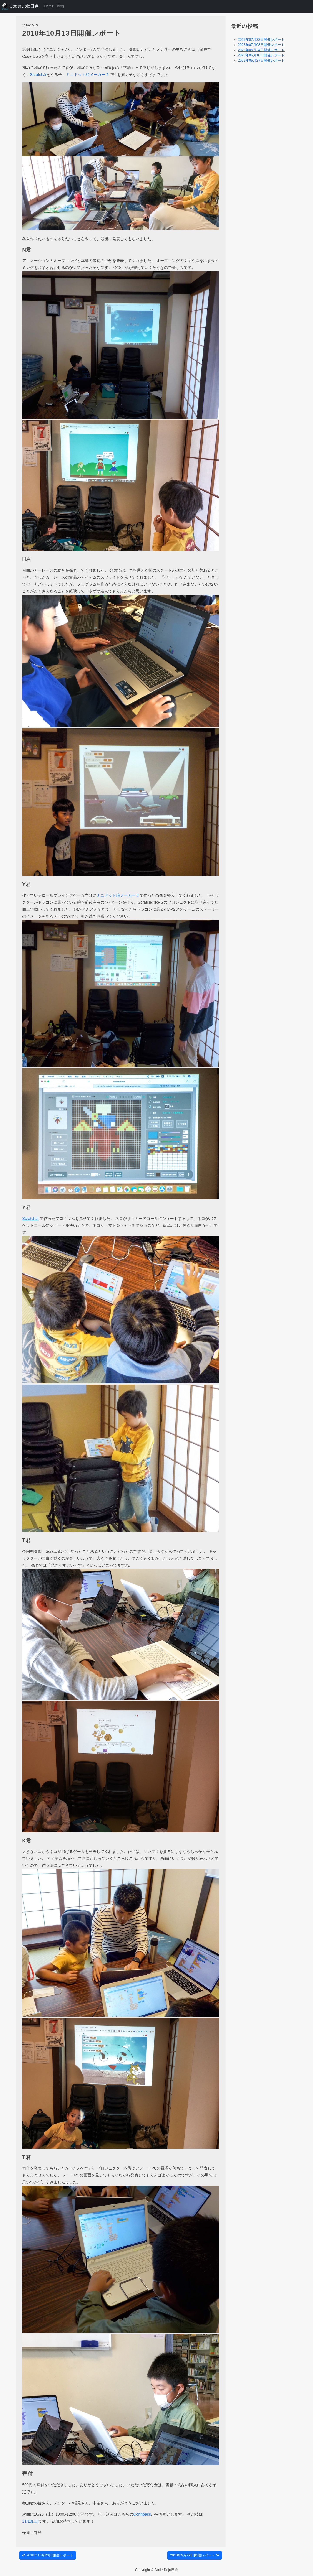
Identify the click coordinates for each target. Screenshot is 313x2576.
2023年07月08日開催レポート (261, 45)
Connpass (142, 2514)
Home (48, 6)
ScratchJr (38, 74)
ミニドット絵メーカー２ (87, 74)
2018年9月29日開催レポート (194, 2555)
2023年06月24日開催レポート (261, 50)
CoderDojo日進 (20, 6)
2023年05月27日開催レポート (261, 60)
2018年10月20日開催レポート (47, 2555)
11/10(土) (30, 2521)
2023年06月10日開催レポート (261, 55)
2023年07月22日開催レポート (261, 39)
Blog (60, 6)
